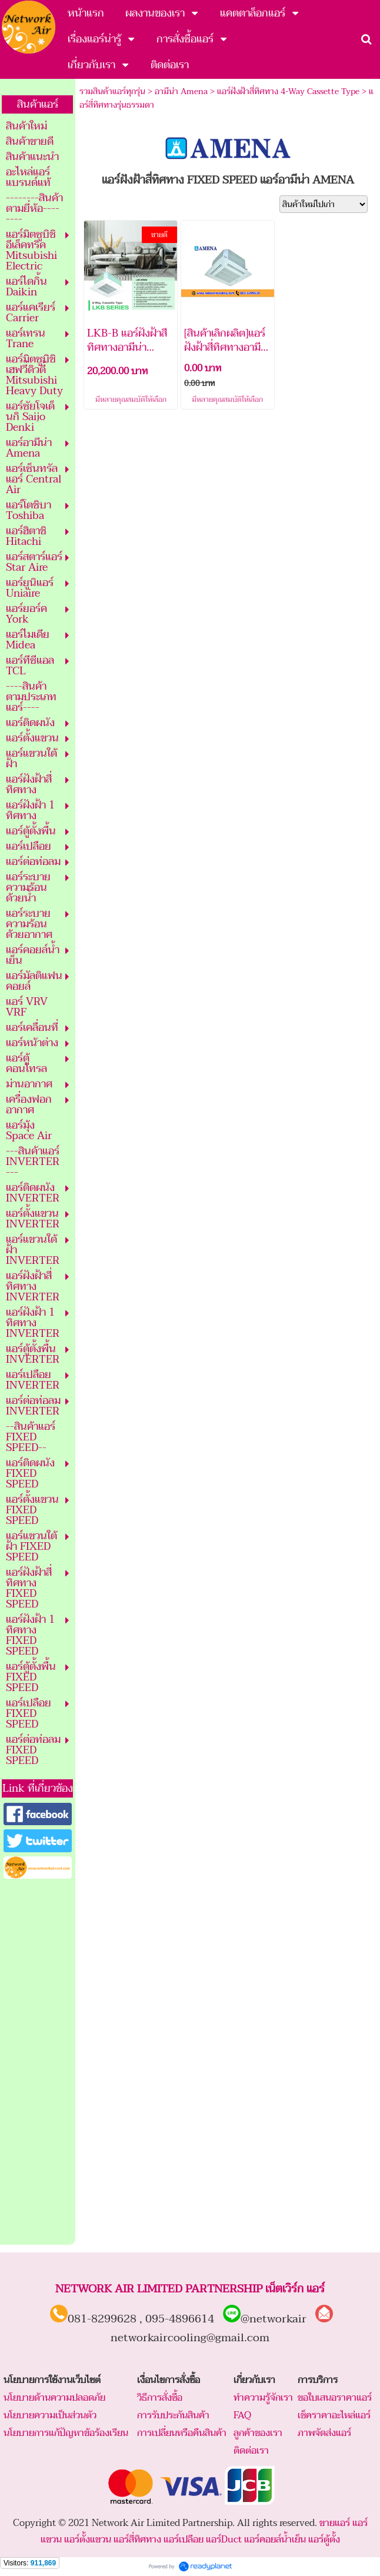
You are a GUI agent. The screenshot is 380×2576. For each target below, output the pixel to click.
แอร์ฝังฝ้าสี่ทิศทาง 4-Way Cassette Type (288, 91)
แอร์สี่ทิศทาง (137, 2539)
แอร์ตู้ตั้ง (324, 2539)
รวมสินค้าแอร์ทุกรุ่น (112, 91)
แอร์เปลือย (184, 2539)
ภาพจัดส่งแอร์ (324, 2433)
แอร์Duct (224, 2539)
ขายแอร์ (334, 2523)
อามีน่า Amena (181, 91)
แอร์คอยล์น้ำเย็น (275, 2539)
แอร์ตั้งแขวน (87, 2539)
